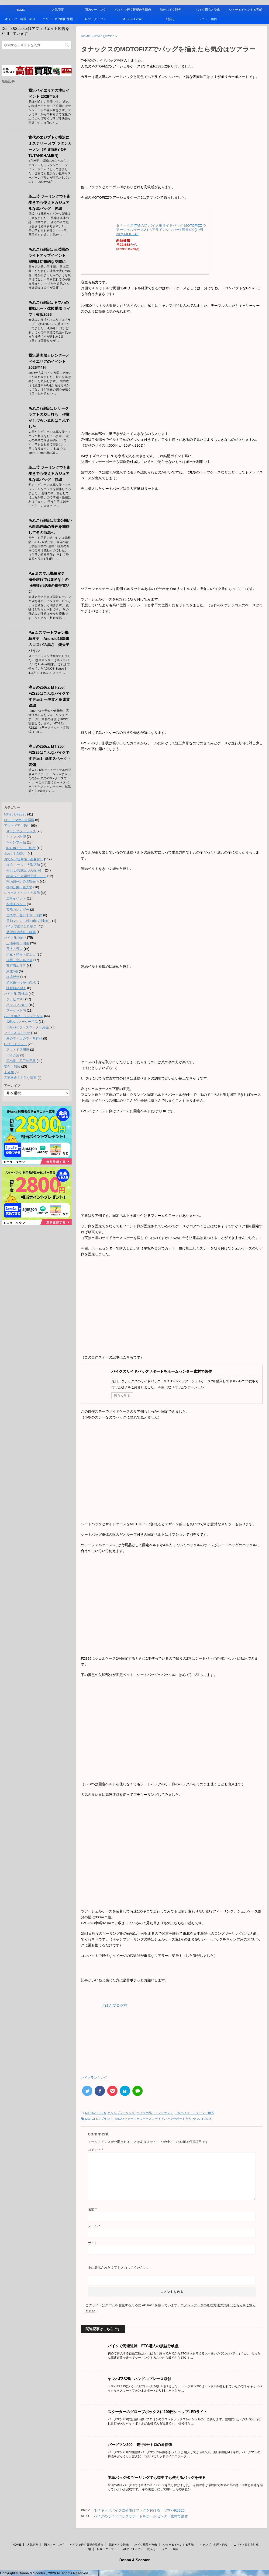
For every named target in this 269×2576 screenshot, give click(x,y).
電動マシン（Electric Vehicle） (28, 921)
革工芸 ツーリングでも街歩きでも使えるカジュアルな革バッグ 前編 (49, 474)
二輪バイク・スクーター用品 (194, 2113)
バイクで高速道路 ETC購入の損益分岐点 (143, 2346)
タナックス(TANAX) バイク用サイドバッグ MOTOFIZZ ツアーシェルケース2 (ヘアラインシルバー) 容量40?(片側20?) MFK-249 (161, 229)
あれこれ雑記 (15, 853)
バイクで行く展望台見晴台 (133, 9)
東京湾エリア (16, 965)
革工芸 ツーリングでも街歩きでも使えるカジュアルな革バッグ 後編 (49, 202)
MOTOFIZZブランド (99, 2119)
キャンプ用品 (16, 842)
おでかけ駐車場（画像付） (23, 859)
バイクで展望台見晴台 (20, 926)
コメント (95, 2150)
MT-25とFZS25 (95, 2113)
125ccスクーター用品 (22, 1021)
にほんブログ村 (104, 2006)
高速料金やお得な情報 (20, 1078)
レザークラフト (95, 19)
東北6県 (12, 971)
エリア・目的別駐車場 (58, 19)
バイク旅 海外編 (16, 993)
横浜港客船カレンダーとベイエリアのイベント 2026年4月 (48, 361)
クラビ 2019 (15, 999)
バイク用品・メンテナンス (155, 2113)
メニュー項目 (208, 19)
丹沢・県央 (14, 949)
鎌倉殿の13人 (16, 988)
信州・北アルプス (19, 960)
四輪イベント (16, 904)
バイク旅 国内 (14, 937)
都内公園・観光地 (19, 887)
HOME (20, 9)
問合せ (170, 19)
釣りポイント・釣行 (21, 848)
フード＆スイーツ (17, 1033)
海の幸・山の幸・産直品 (24, 1038)
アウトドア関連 (17, 1050)
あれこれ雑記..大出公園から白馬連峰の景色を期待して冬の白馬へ (50, 527)
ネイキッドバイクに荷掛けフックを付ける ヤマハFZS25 (139, 2510)
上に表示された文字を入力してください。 (119, 2267)
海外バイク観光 (170, 9)
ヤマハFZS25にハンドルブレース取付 (139, 2379)
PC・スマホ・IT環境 (19, 820)
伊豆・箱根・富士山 (21, 954)
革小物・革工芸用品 (21, 1061)
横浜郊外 (12, 977)
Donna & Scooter (134, 2560)
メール (94, 2226)
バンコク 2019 (17, 1005)
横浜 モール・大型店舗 (23, 865)
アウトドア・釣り (17, 825)
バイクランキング (94, 2077)
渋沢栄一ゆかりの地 (21, 982)
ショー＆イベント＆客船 (245, 9)
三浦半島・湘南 (17, 943)
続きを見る (122, 1395)
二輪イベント (16, 898)
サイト (93, 2243)
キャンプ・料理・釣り (20, 19)
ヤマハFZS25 (202, 2119)
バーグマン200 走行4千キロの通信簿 (140, 2445)
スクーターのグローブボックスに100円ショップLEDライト (157, 2412)
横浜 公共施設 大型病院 (25, 870)
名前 (92, 2209)
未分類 (9, 1072)
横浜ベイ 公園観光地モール (26, 876)
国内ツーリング (95, 9)
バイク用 (12, 1055)
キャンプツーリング (121, 2113)
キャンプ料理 (16, 837)
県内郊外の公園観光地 (22, 881)
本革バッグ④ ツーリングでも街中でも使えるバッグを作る (157, 2478)
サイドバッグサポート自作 (173, 2119)
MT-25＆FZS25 (133, 19)
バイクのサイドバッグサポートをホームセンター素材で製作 (161, 1371)
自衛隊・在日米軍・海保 (24, 915)
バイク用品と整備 (208, 9)
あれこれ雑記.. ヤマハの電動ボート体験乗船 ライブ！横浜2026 (49, 308)
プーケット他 (16, 1010)
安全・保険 (12, 1066)
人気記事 (58, 9)
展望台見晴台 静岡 (21, 932)
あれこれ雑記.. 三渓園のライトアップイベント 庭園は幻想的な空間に (48, 255)
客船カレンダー (17, 909)
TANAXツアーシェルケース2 (133, 2119)
